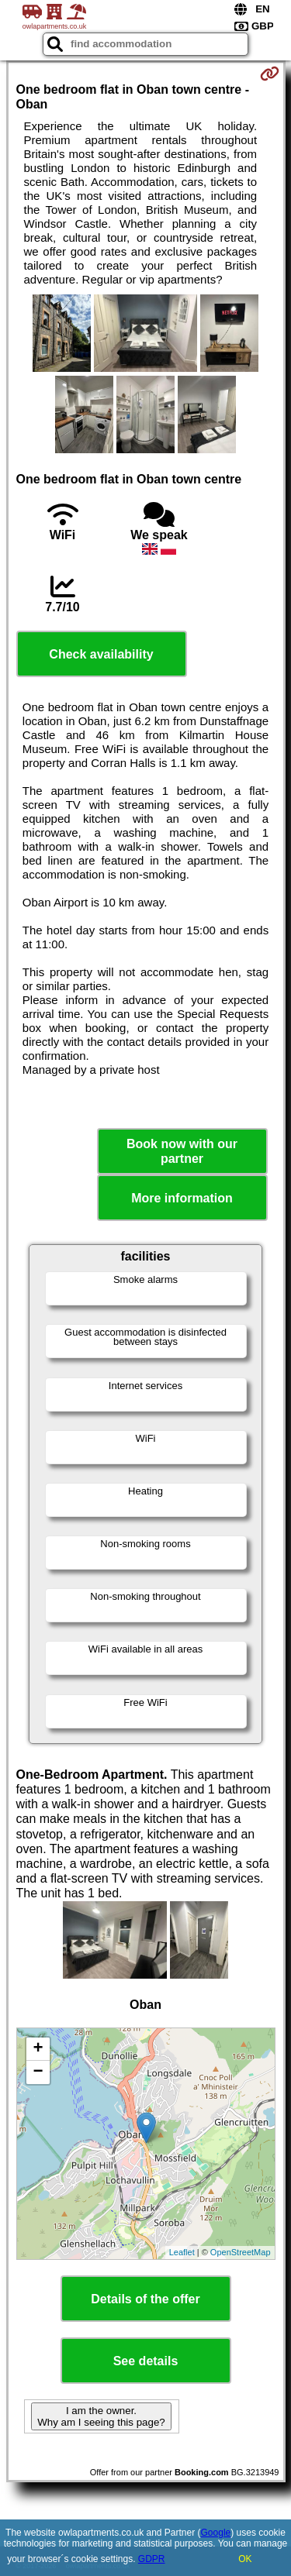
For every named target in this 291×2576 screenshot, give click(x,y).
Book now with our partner (181, 1151)
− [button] (38, 2072)
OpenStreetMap (240, 2252)
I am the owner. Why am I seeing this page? (101, 2416)
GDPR (151, 2559)
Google (216, 2532)
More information (182, 1198)
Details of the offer (145, 2299)
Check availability (101, 654)
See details (145, 2361)
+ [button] (38, 2049)
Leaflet (182, 2252)
